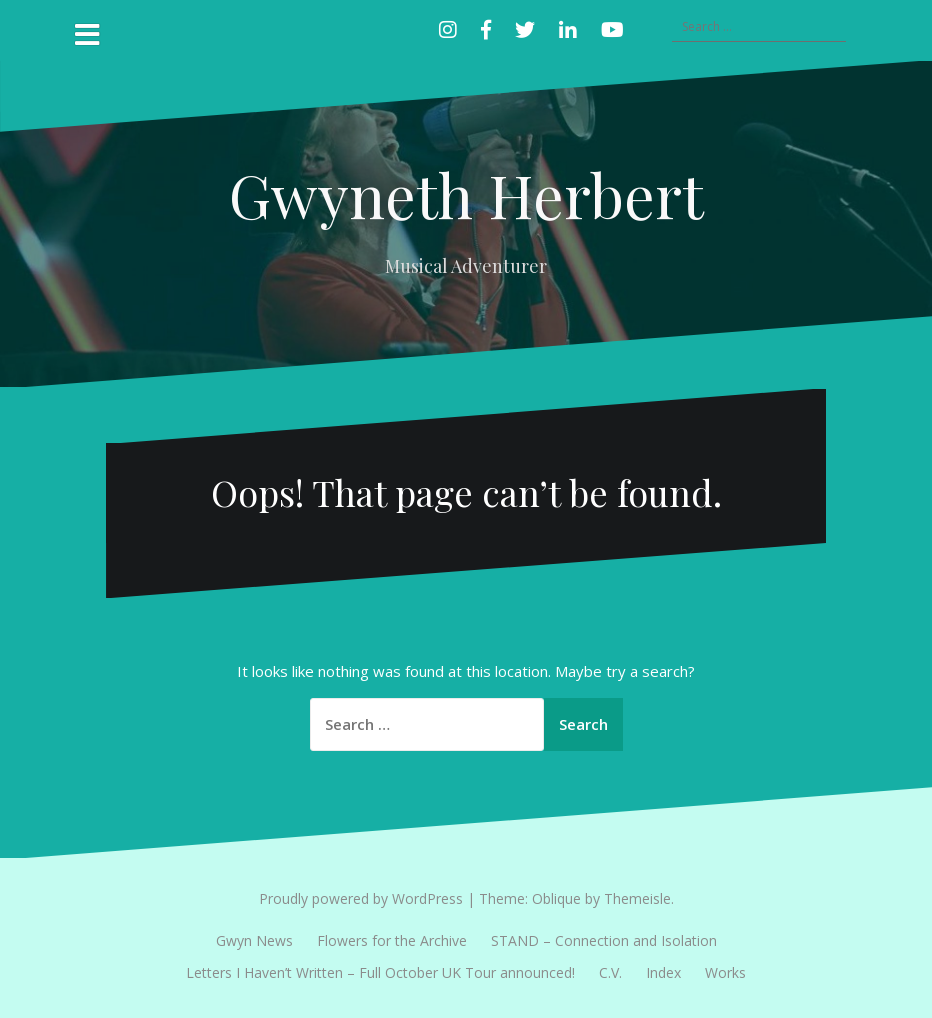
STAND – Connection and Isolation (604, 940)
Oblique (556, 898)
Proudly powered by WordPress (361, 898)
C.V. (610, 972)
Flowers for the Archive (392, 940)
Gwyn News (254, 940)
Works (725, 972)
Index (663, 972)
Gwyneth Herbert (466, 194)
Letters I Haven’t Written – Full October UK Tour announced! (380, 972)
